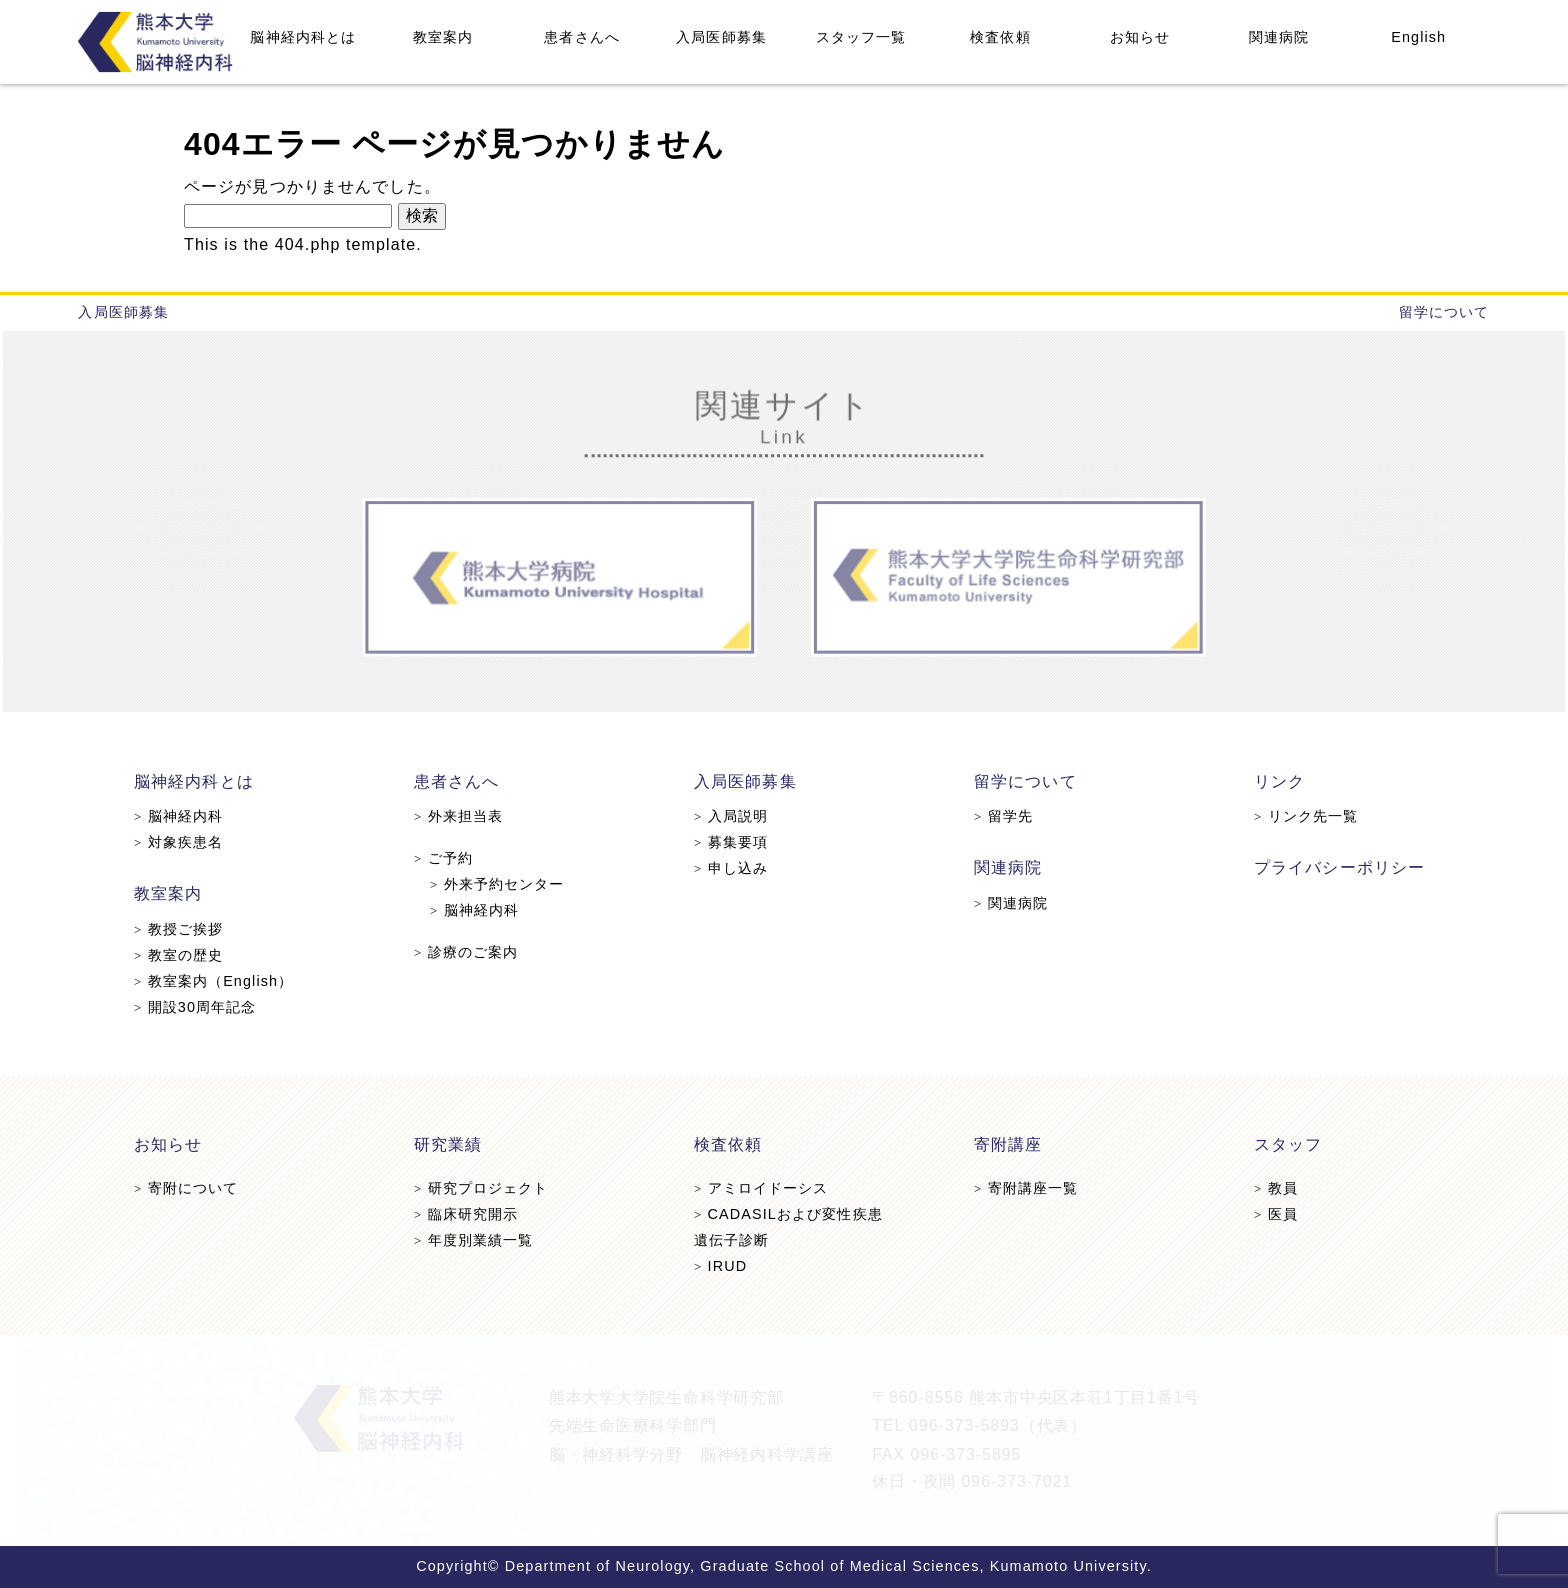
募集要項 (731, 843)
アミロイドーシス (761, 1189)
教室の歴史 (187, 954)
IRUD (721, 1265)
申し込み (731, 869)
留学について (1444, 312)
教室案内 (443, 37)
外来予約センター (501, 884)
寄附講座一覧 (1022, 1189)
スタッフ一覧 (861, 37)
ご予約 (448, 859)
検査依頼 (1000, 37)
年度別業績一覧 (478, 1240)
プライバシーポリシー (1332, 868)
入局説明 (731, 817)
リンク (1273, 782)
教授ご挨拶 (187, 929)
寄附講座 (1005, 1145)
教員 (1269, 1189)
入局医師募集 (721, 37)
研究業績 (453, 1145)
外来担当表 (463, 817)
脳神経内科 (187, 817)
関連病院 (1279, 37)
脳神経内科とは (303, 37)
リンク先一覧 (1299, 817)
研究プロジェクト (485, 1189)
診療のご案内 (470, 951)
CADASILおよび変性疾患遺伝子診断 (788, 1226)
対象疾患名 (187, 843)
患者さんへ (582, 37)
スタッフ (1282, 1145)
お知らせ (1140, 37)
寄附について (194, 1189)
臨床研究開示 (470, 1214)
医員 (1269, 1214)
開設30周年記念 (203, 1005)
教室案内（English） (221, 980)
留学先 (1000, 817)
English (1418, 37)
